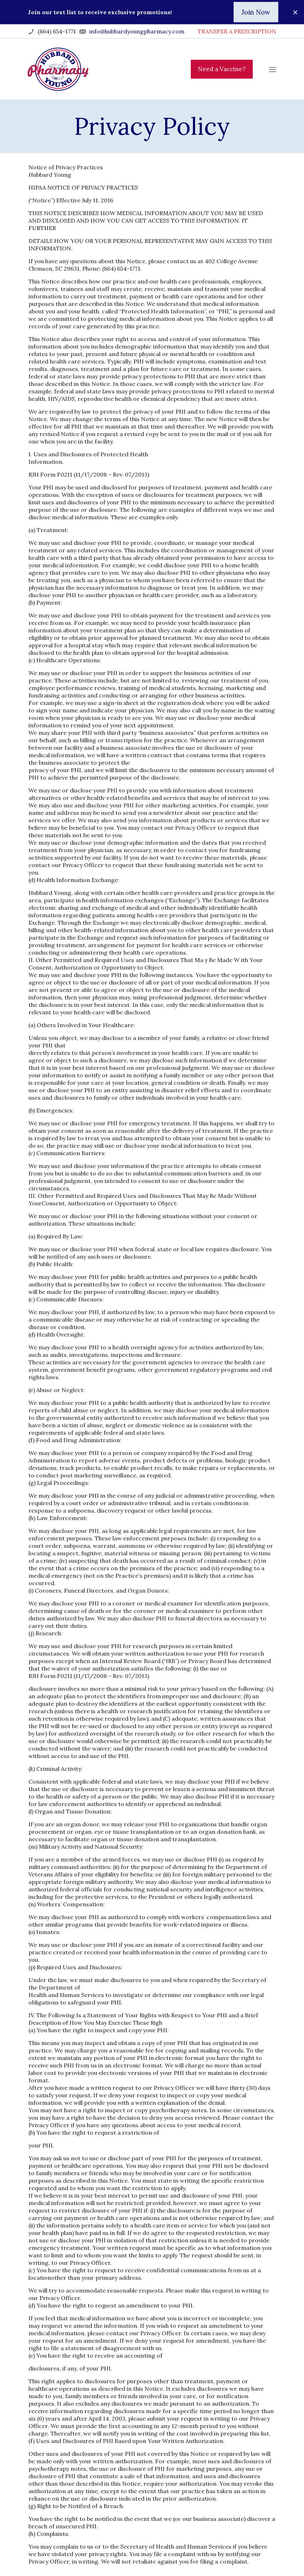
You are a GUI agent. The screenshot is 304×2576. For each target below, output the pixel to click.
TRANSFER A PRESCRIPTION (237, 31)
